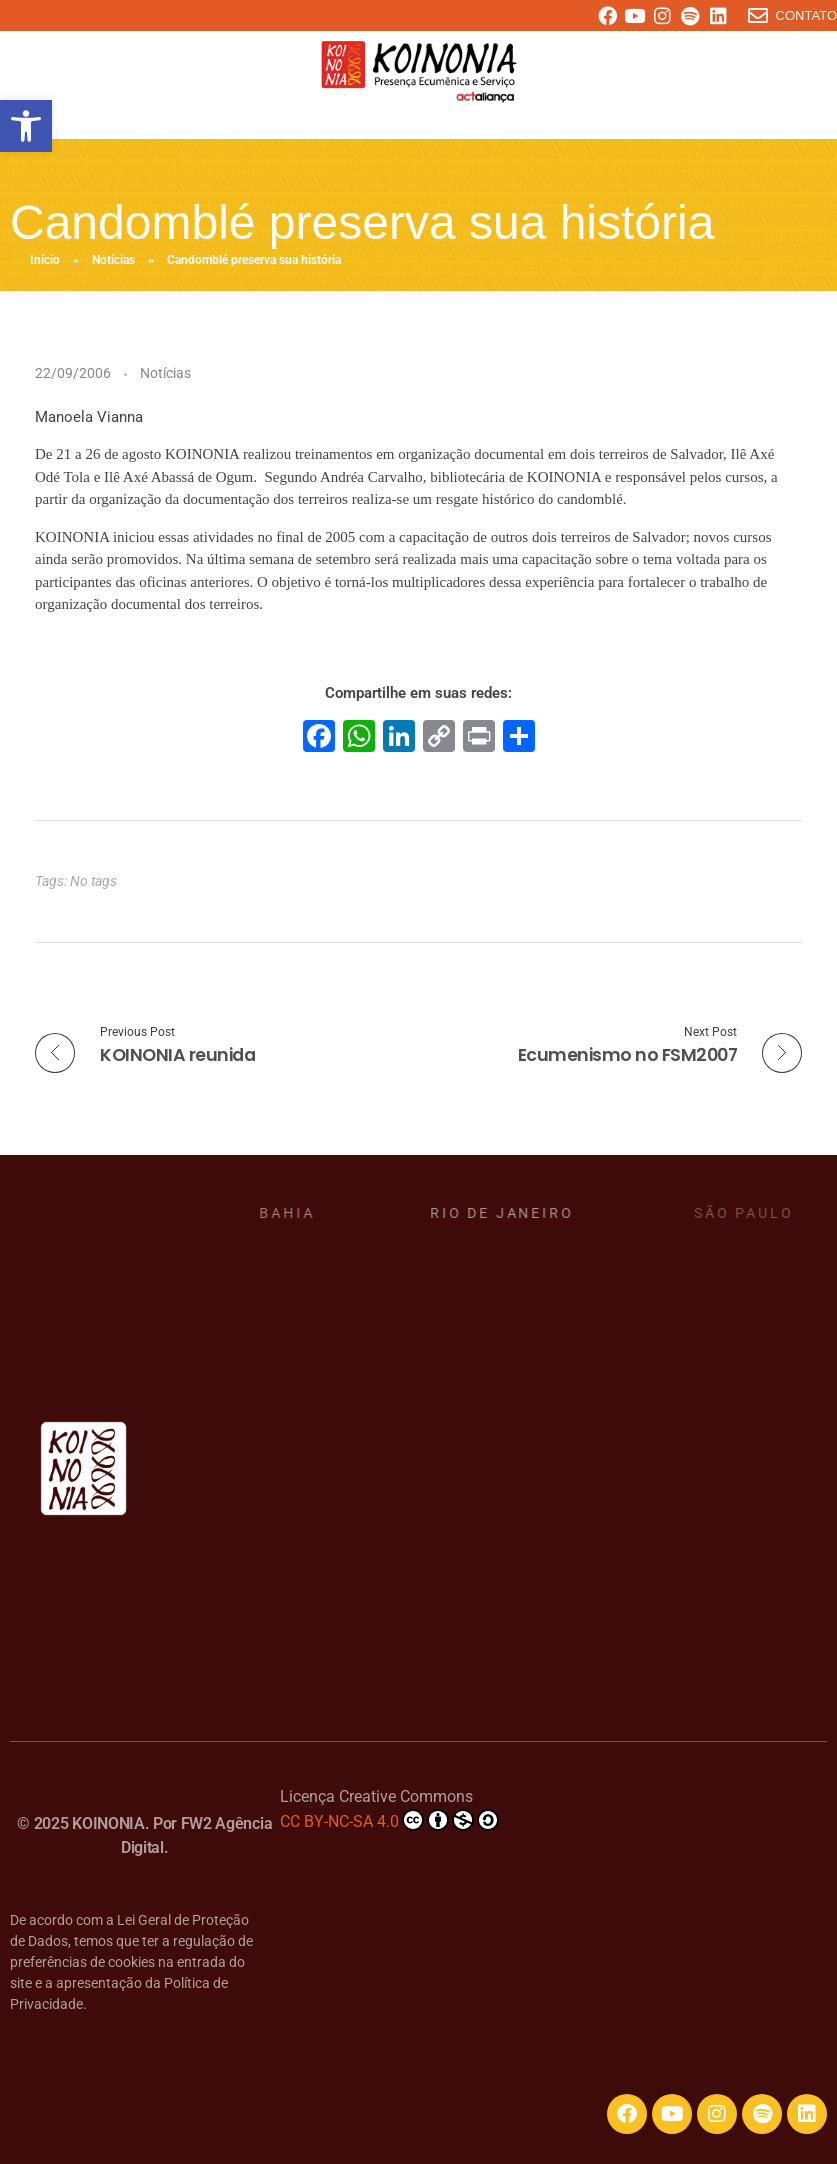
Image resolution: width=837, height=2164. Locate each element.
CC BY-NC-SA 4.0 (389, 1820)
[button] (26, 126)
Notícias (113, 260)
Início (45, 260)
